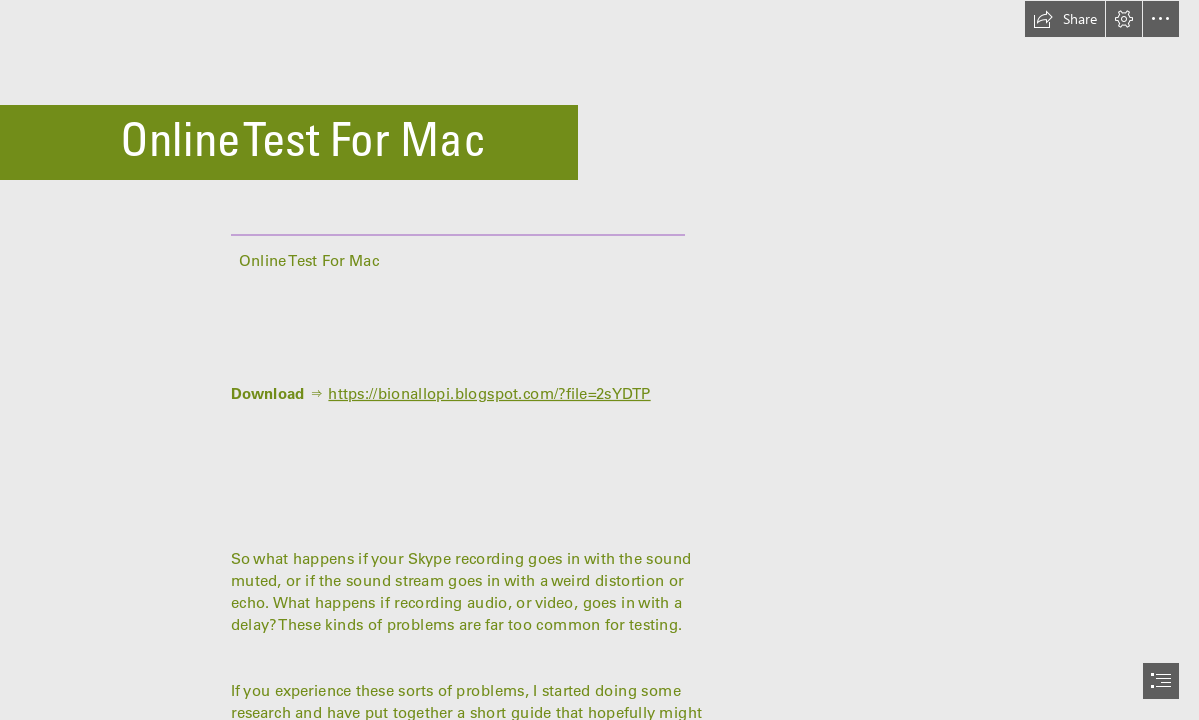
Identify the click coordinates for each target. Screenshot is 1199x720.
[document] (599, 360)
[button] (1065, 19)
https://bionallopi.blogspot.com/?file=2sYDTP (489, 393)
